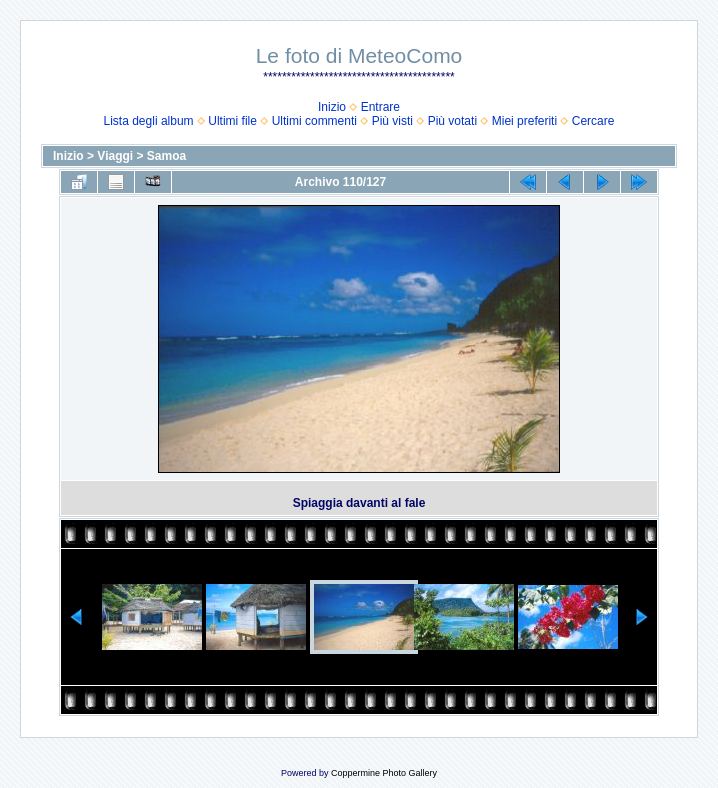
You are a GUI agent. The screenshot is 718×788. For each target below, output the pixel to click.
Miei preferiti (524, 121)
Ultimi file (232, 121)
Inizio (332, 107)
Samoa (166, 156)
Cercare (593, 121)
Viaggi (115, 156)
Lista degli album (149, 121)
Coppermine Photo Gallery (384, 773)
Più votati (452, 121)
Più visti (392, 121)
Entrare (380, 107)
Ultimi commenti (314, 121)
